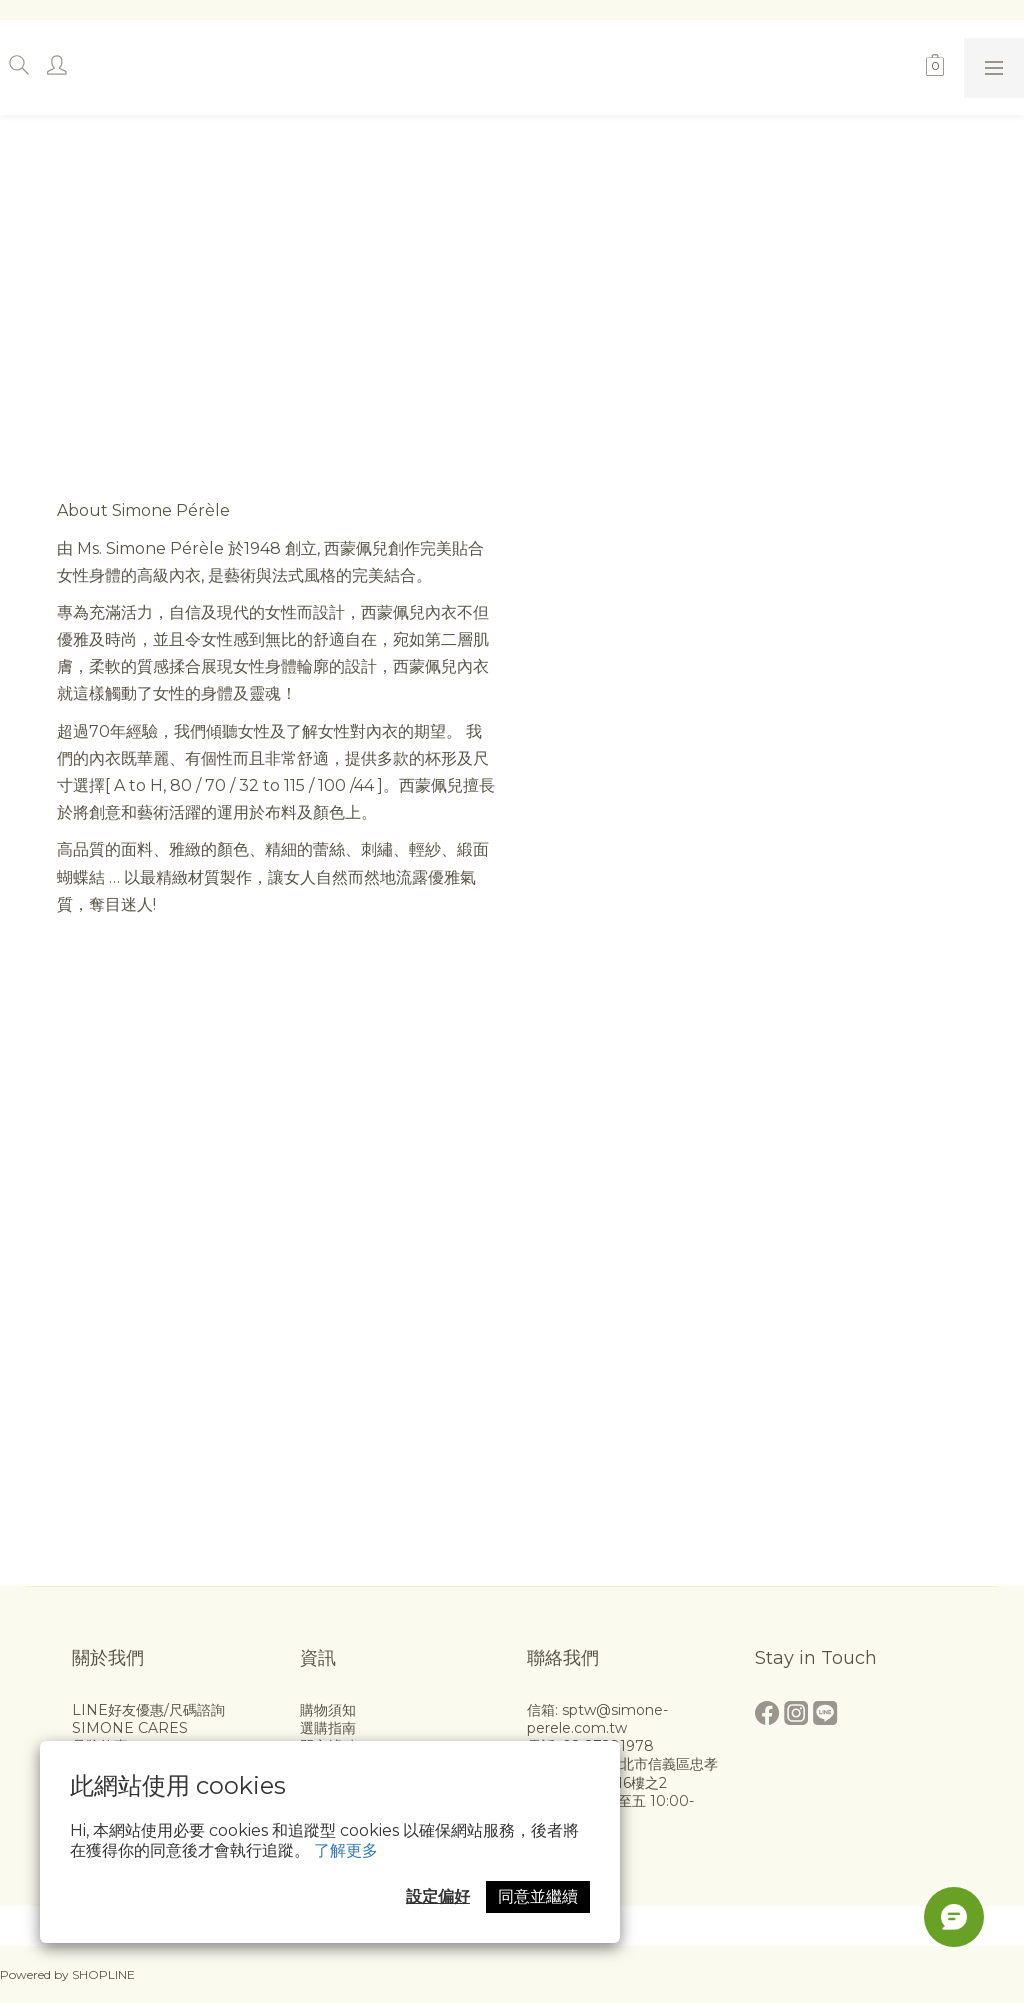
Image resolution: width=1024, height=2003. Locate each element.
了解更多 (346, 1850)
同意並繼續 (538, 1896)
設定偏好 (438, 1896)
